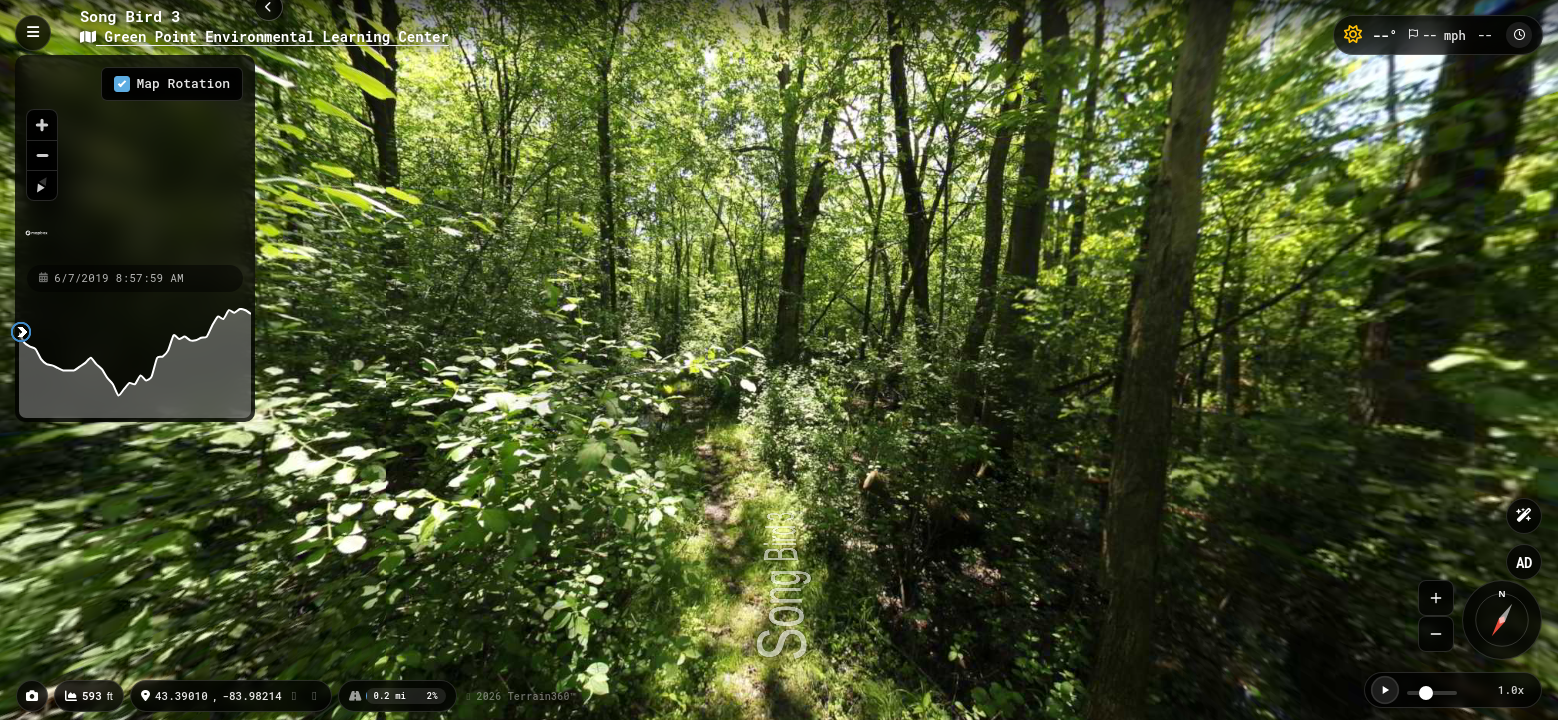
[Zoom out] (42, 155)
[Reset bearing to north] (42, 185)
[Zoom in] (42, 125)
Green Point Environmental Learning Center (264, 36)
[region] (135, 159)
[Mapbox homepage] (36, 241)
